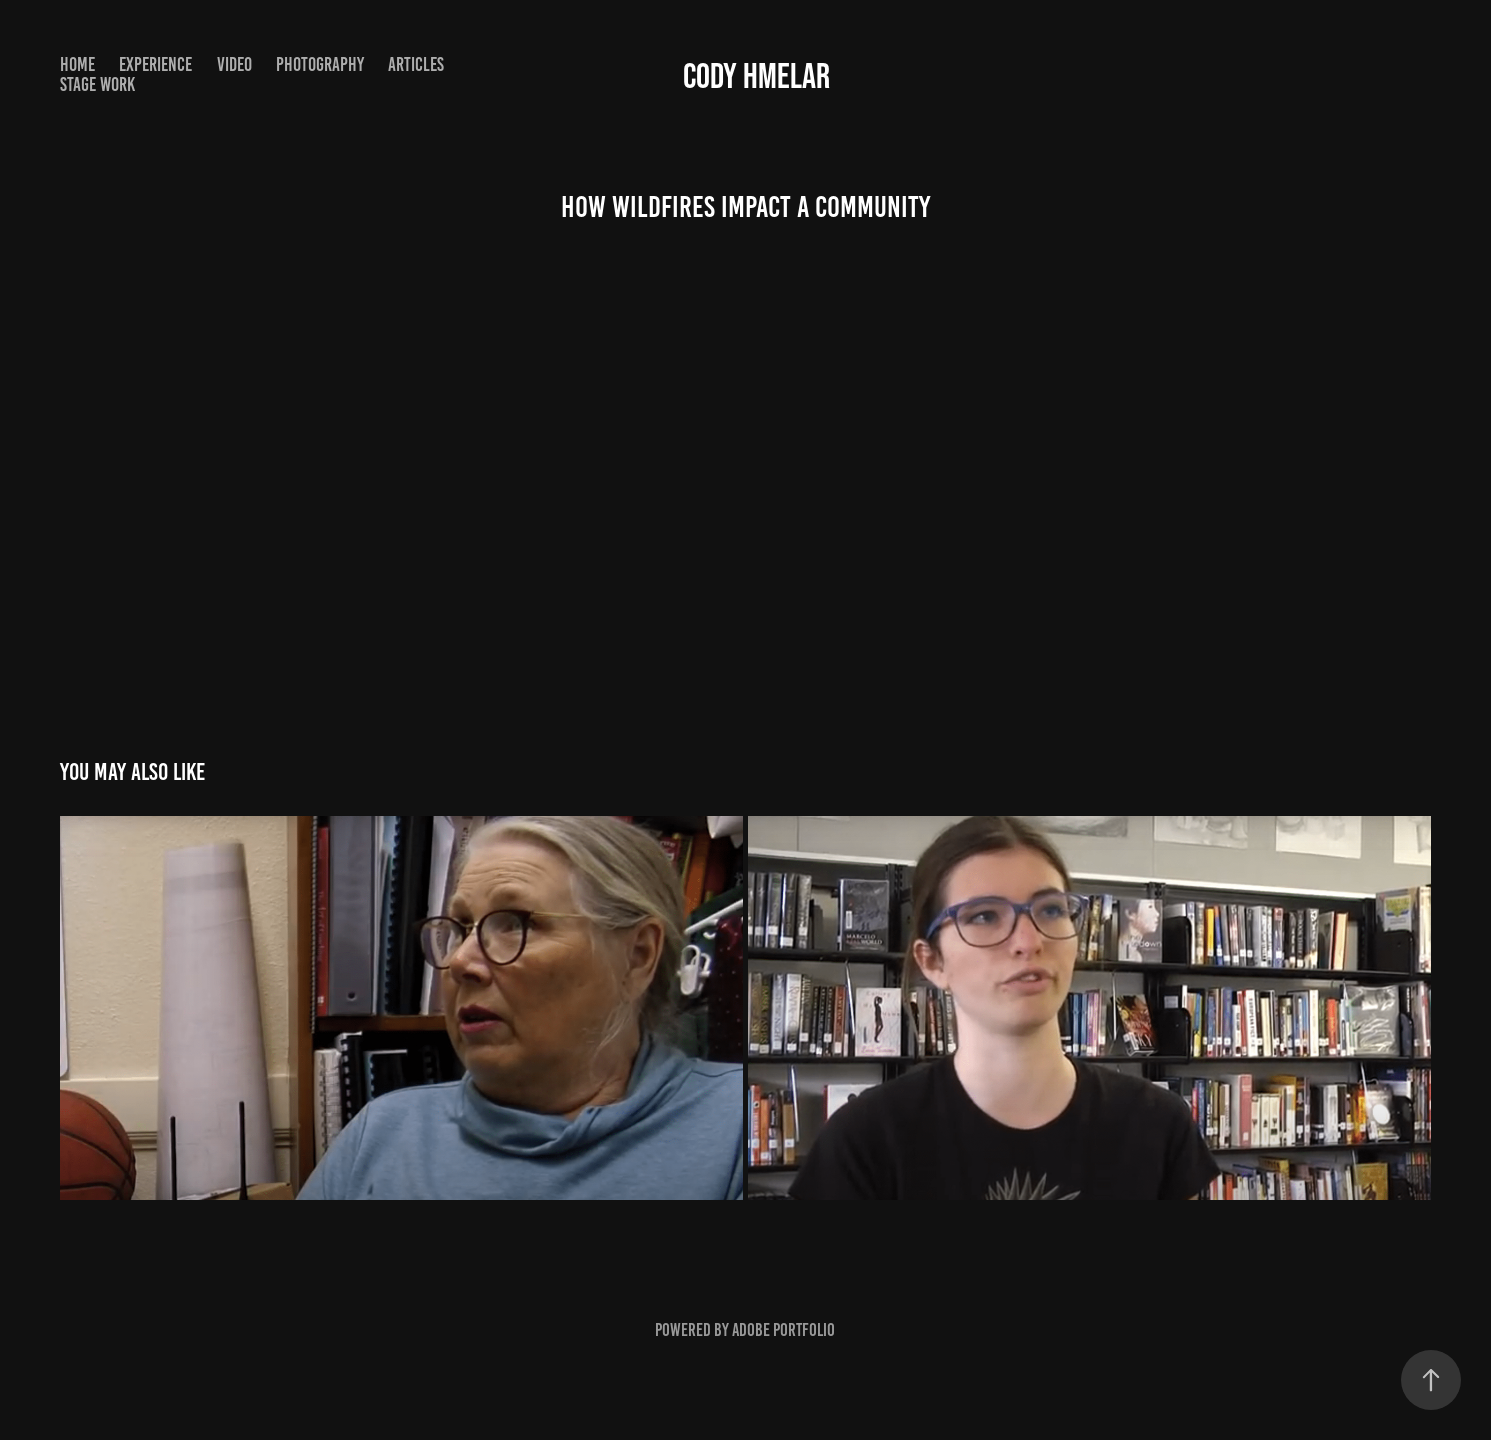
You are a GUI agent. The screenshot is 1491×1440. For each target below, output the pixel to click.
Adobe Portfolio (783, 1330)
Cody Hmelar (756, 75)
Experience (155, 64)
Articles (416, 64)
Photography (320, 64)
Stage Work (97, 84)
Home (77, 64)
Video (234, 64)
